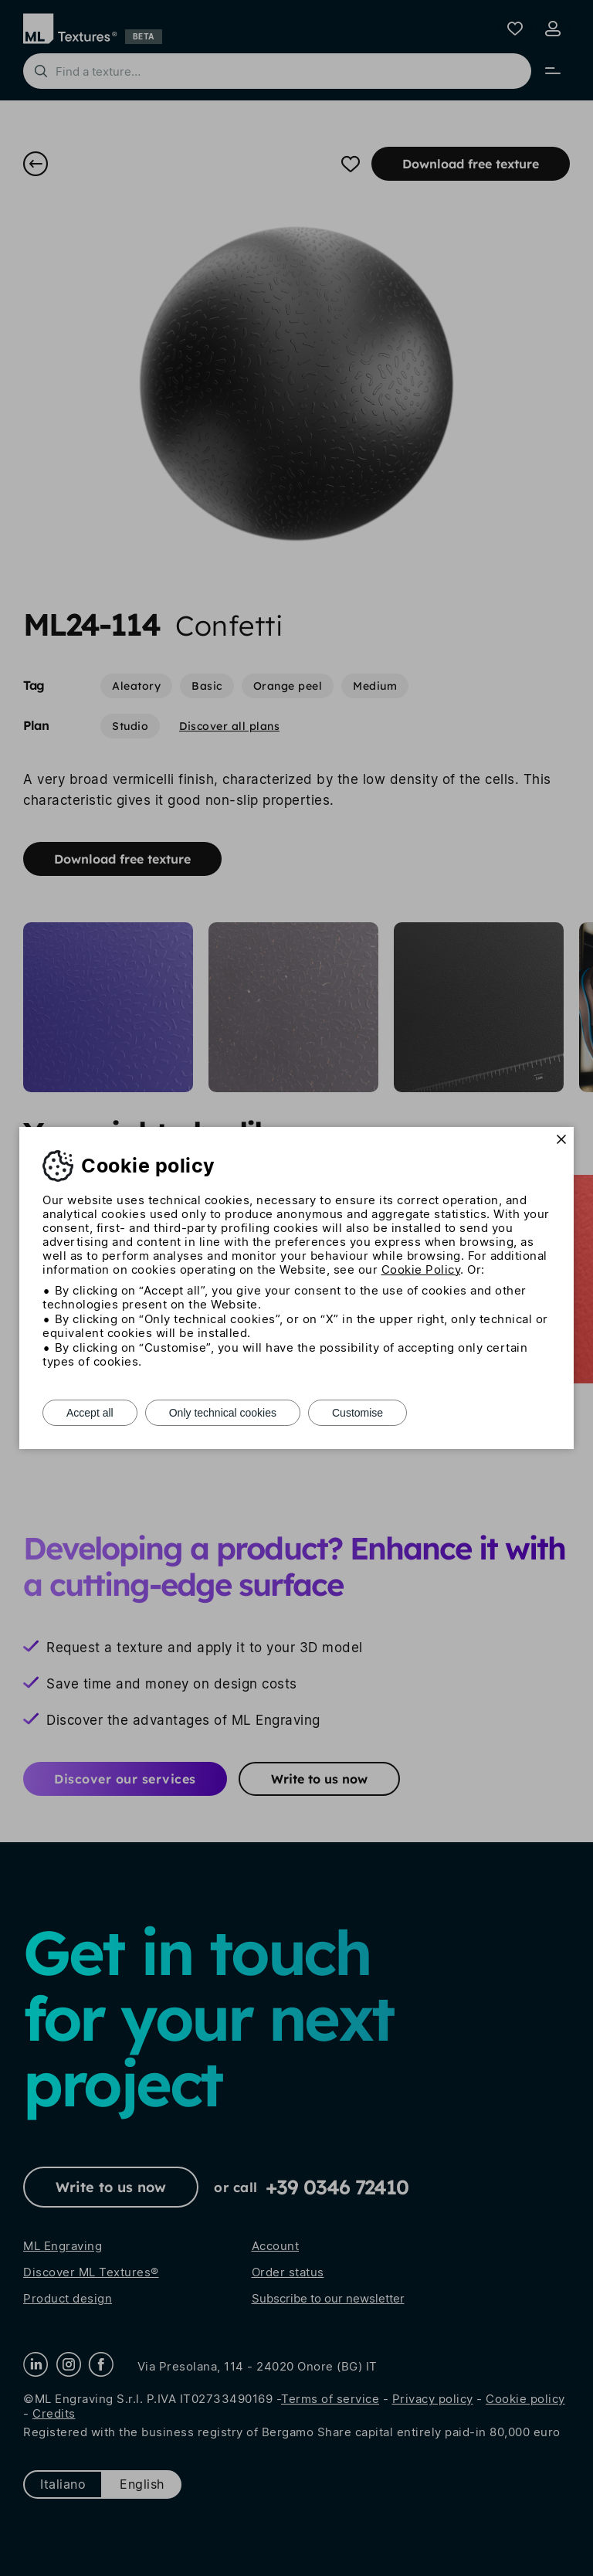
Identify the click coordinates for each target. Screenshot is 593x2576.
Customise (357, 1413)
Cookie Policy (421, 1269)
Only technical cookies (222, 1413)
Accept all (90, 1413)
